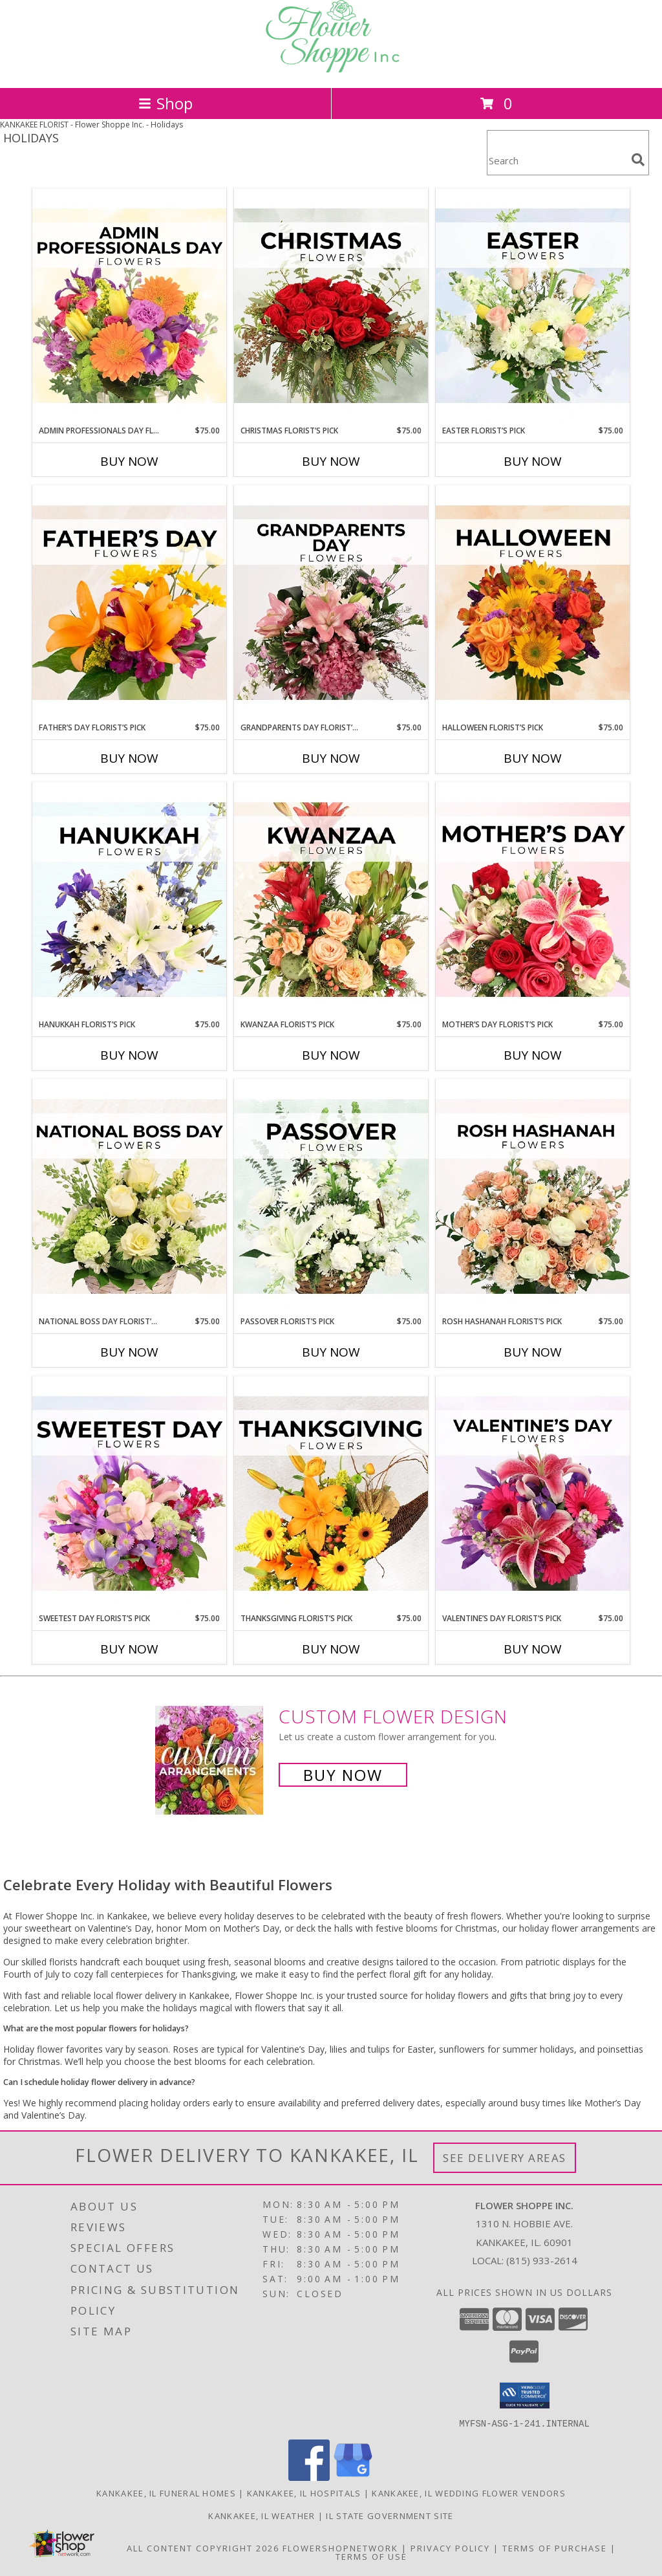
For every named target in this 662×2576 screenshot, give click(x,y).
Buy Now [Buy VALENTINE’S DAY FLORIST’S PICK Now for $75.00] (533, 1649)
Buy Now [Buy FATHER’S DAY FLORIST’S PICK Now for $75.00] (129, 758)
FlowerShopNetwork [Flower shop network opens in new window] (340, 2547)
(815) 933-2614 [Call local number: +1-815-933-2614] (541, 2260)
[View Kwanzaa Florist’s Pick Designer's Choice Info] (331, 900)
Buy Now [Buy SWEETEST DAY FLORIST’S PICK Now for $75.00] (129, 1649)
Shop (165, 103)
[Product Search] (556, 161)
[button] (525, 2395)
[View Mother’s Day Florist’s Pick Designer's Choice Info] (533, 900)
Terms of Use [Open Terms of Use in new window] (371, 2556)
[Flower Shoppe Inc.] (331, 69)
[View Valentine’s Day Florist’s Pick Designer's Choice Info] (533, 1494)
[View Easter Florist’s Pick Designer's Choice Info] (533, 306)
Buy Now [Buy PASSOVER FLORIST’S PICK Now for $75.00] (331, 1352)
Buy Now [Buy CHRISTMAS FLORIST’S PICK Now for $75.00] (331, 461)
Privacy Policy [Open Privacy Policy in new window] (450, 2547)
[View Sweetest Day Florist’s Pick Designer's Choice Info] (129, 1494)
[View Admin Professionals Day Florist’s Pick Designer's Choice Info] (129, 306)
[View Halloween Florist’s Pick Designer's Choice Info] (533, 603)
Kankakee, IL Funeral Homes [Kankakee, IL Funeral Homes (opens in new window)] (166, 2492)
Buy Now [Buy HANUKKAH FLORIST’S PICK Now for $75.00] (129, 1055)
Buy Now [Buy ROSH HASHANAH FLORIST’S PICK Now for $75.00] (533, 1352)
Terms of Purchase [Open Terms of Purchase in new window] (554, 2547)
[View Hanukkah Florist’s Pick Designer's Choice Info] (129, 900)
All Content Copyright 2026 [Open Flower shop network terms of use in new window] (203, 2547)
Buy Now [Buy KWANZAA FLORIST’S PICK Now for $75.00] (331, 1055)
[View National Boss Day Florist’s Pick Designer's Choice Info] (129, 1197)
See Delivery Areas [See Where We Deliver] (504, 2157)
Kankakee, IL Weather (261, 2515)
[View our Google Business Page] (353, 2477)
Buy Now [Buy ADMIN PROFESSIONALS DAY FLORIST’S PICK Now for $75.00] (129, 461)
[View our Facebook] (309, 2477)
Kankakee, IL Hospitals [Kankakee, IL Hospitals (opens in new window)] (304, 2492)
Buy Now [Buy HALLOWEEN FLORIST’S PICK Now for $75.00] (533, 758)
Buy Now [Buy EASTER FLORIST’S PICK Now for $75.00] (533, 461)
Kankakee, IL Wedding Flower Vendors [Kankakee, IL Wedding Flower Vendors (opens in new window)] (469, 2492)
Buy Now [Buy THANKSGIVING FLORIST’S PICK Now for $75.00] (331, 1649)
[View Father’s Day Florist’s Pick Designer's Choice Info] (129, 603)
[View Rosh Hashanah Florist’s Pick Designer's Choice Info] (533, 1197)
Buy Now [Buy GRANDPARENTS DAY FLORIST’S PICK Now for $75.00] (331, 758)
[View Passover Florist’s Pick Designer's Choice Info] (331, 1197)
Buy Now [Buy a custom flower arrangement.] (343, 1774)
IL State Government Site (389, 2515)
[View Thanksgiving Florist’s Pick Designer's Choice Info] (331, 1494)
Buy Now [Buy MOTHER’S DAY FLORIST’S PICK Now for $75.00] (533, 1055)
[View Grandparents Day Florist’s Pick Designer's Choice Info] (331, 603)
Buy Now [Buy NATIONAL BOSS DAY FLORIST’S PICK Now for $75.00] (129, 1352)
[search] (638, 160)
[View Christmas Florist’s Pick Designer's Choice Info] (331, 306)
